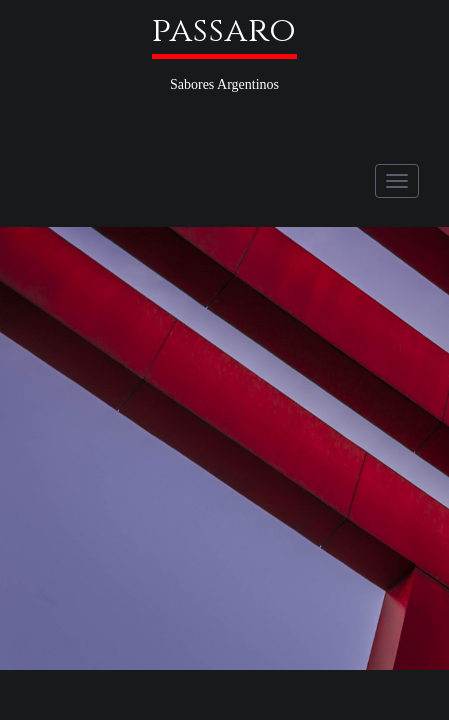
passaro (224, 31)
